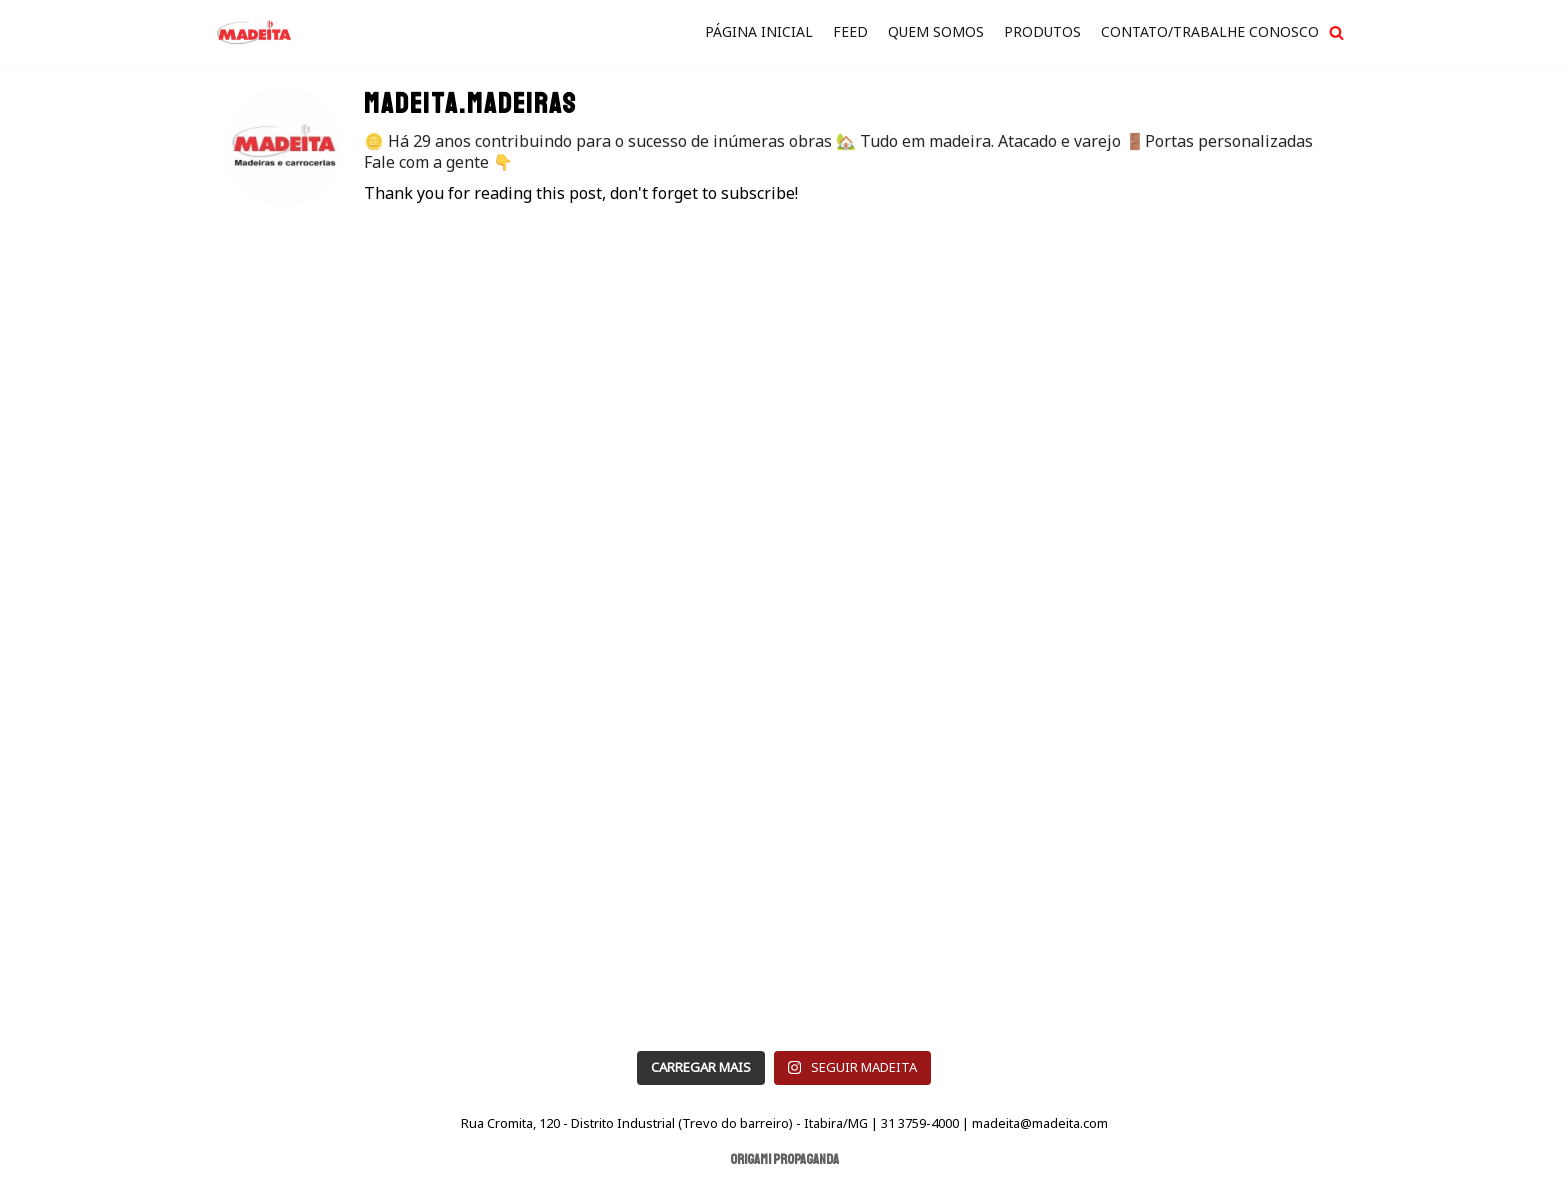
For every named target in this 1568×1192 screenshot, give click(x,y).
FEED (850, 31)
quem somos (936, 31)
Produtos (1042, 31)
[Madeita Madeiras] (254, 32)
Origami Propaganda (784, 1159)
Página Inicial (759, 31)
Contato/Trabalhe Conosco (1210, 31)
